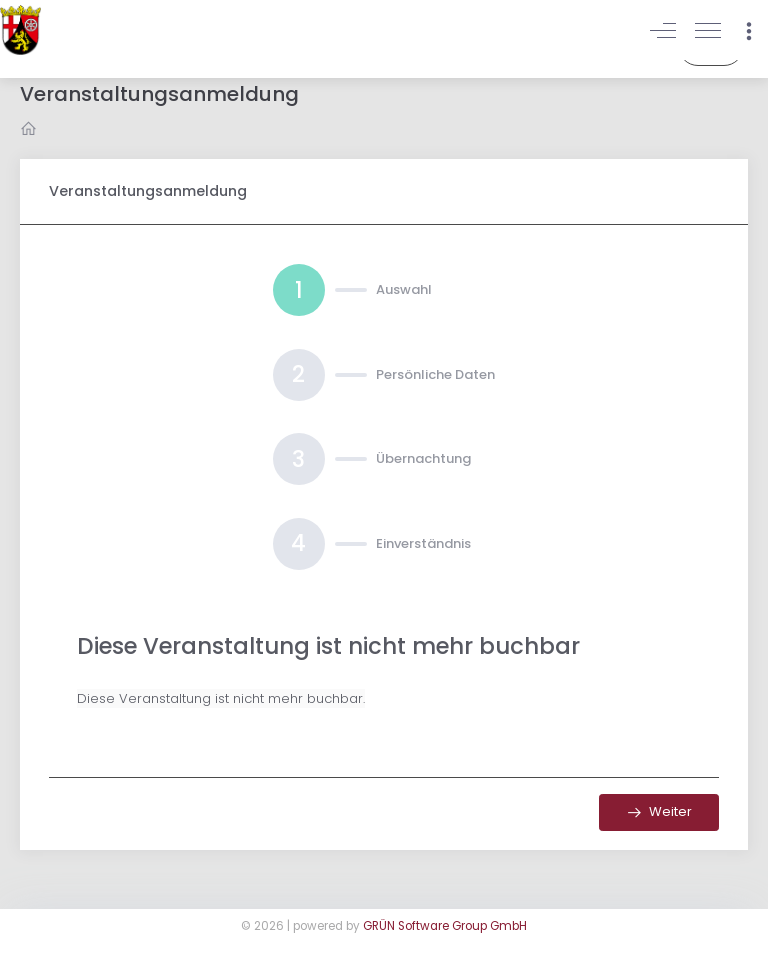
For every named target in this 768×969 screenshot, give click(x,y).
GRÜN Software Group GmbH (445, 926)
